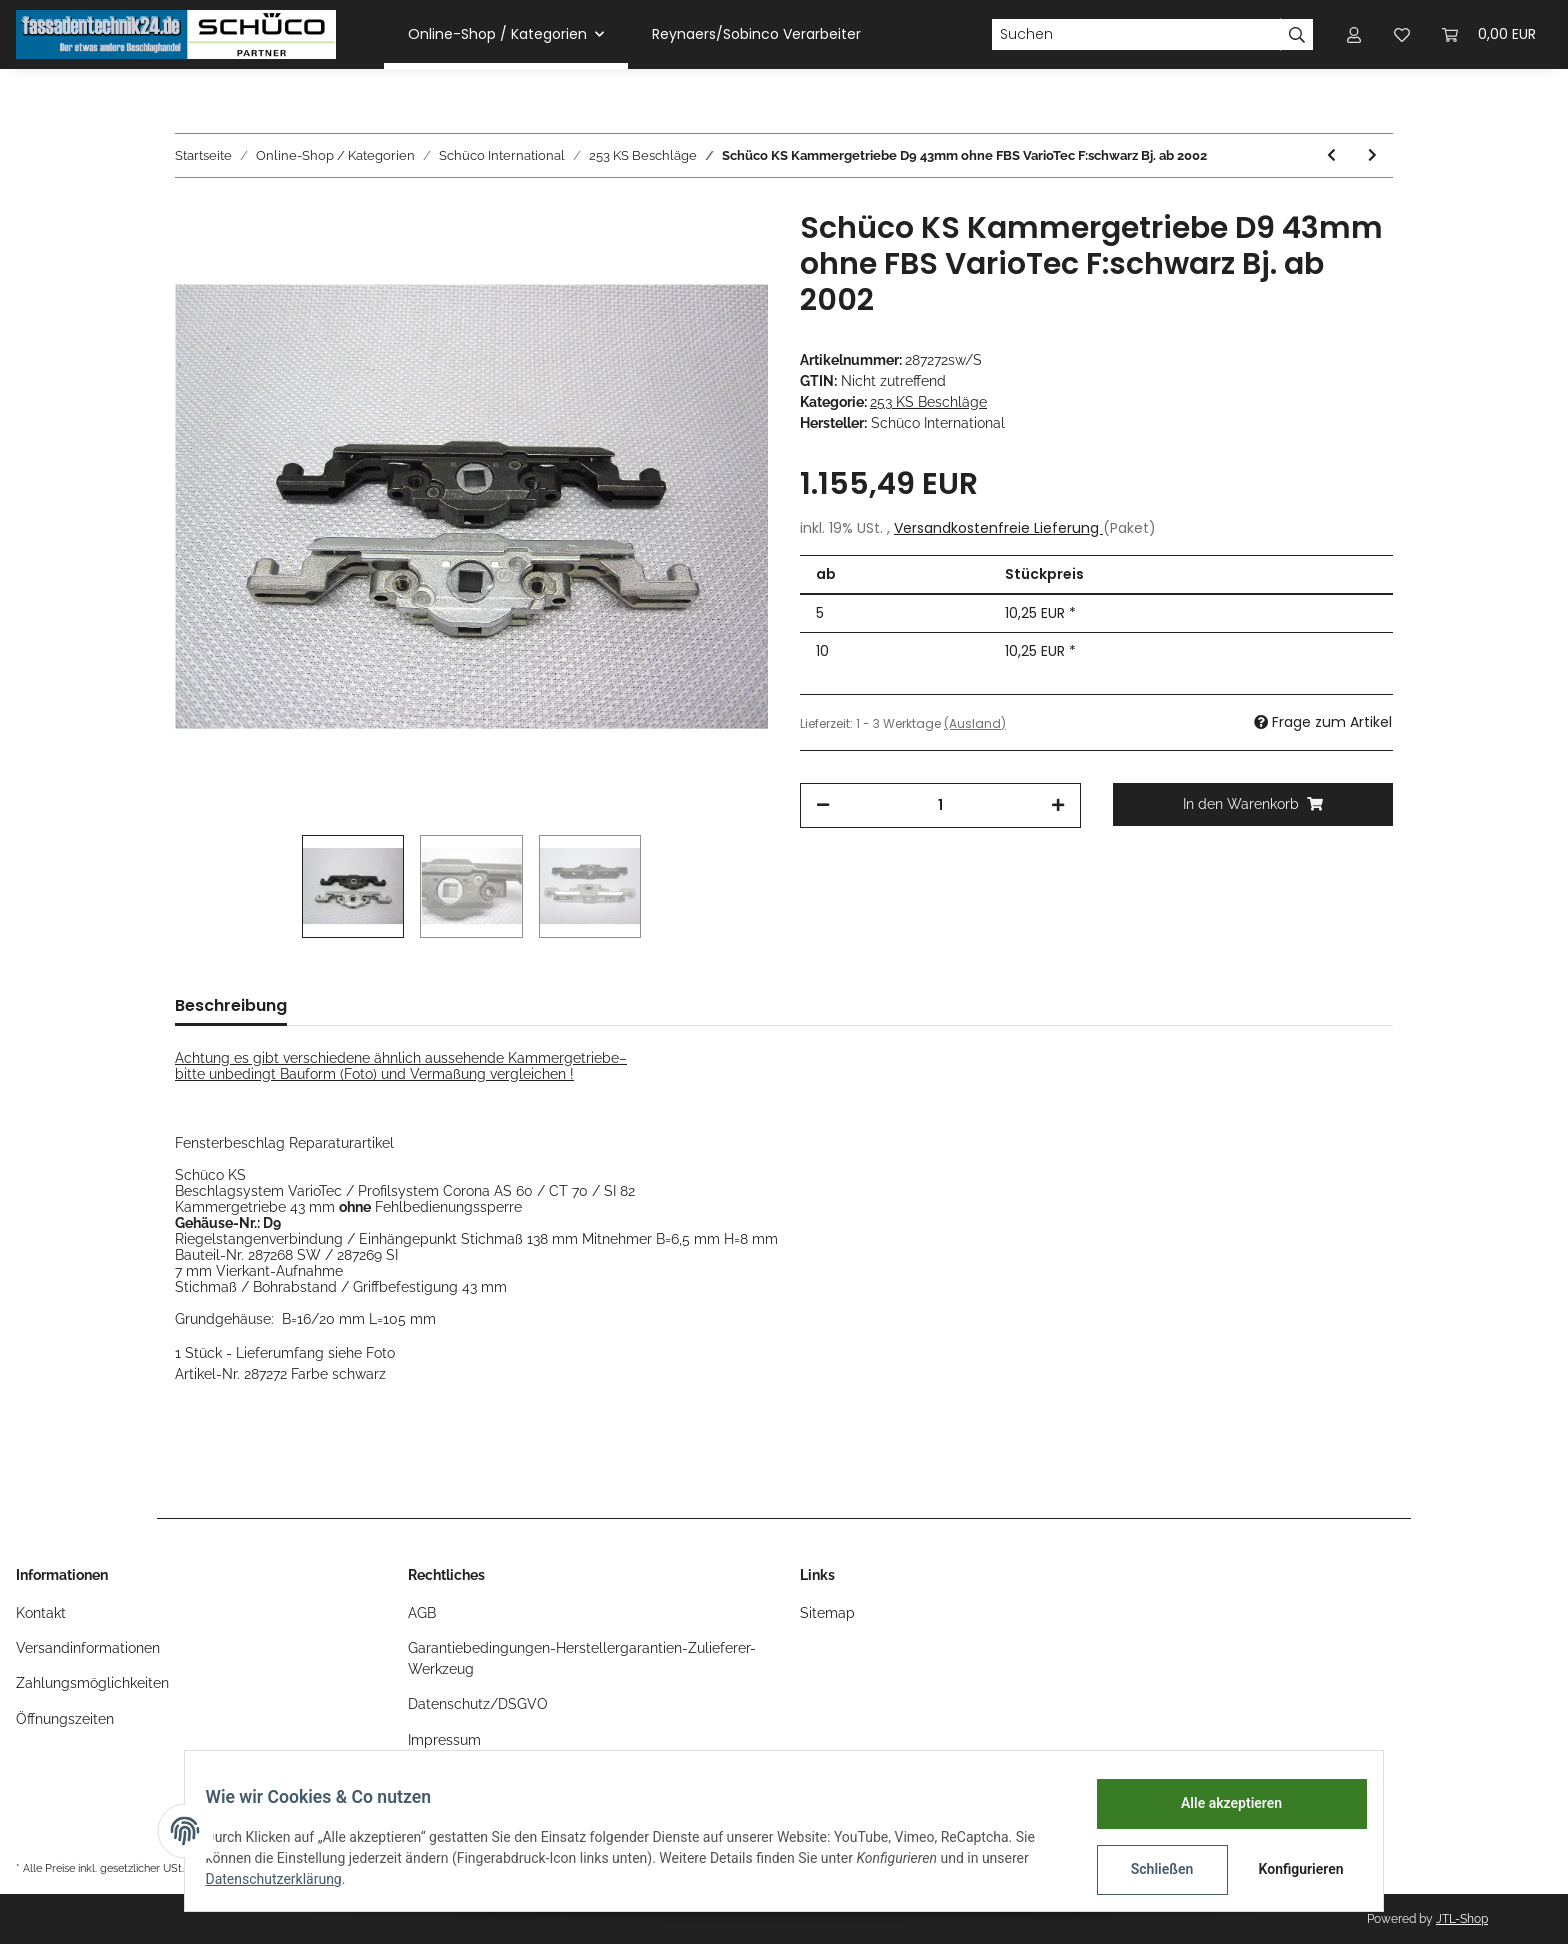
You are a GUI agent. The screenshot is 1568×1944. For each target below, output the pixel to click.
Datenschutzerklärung (285, 1879)
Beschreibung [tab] (231, 1005)
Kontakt (41, 1613)
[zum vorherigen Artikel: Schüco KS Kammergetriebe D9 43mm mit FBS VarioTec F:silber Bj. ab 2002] (1331, 155)
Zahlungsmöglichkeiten (92, 1683)
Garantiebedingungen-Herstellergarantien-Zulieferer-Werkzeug (582, 1658)
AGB (422, 1613)
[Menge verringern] (823, 805)
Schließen (1150, 1869)
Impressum (444, 1740)
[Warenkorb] (1489, 34)
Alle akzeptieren (1219, 1803)
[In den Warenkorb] (1253, 804)
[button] (1354, 34)
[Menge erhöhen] (1058, 805)
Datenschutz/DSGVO (478, 1704)
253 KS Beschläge (928, 402)
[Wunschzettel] (1402, 34)
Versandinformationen (88, 1648)
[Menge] (940, 805)
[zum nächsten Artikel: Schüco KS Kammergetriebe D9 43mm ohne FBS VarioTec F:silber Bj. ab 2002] (1372, 155)
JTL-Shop (1462, 1919)
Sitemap (827, 1613)
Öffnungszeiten (65, 1719)
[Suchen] (1136, 35)
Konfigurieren (1291, 1869)
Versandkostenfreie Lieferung (998, 528)
